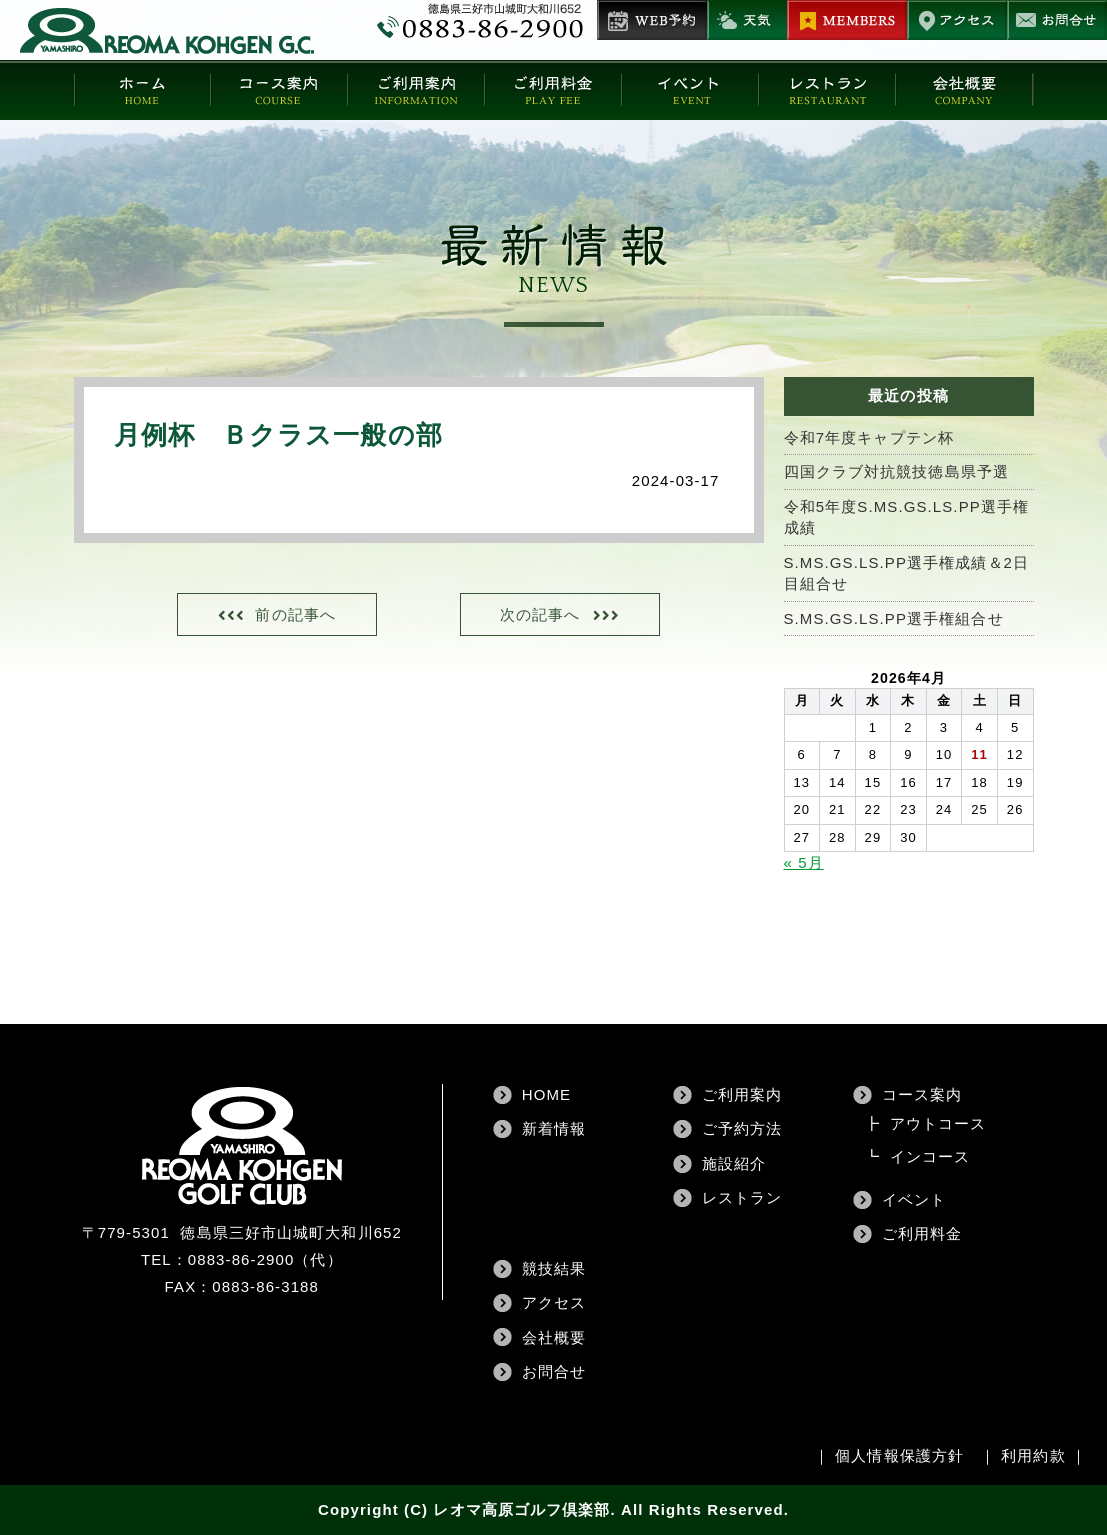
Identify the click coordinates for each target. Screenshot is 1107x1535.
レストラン (742, 1197)
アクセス (554, 1302)
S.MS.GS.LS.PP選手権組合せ (894, 618)
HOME (546, 1094)
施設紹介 (734, 1163)
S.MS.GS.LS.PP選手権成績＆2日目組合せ (907, 573)
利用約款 (1033, 1455)
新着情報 (554, 1128)
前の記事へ (295, 614)
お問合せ (554, 1371)
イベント (914, 1199)
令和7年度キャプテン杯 (869, 437)
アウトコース (938, 1123)
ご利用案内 (742, 1094)
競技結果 (554, 1268)
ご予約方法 (742, 1128)
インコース (930, 1156)
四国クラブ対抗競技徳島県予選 (896, 471)
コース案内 (922, 1094)
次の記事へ (540, 614)
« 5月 (804, 862)
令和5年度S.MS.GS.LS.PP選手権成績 (907, 517)
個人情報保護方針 (899, 1455)
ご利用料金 (922, 1233)
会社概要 (554, 1337)
